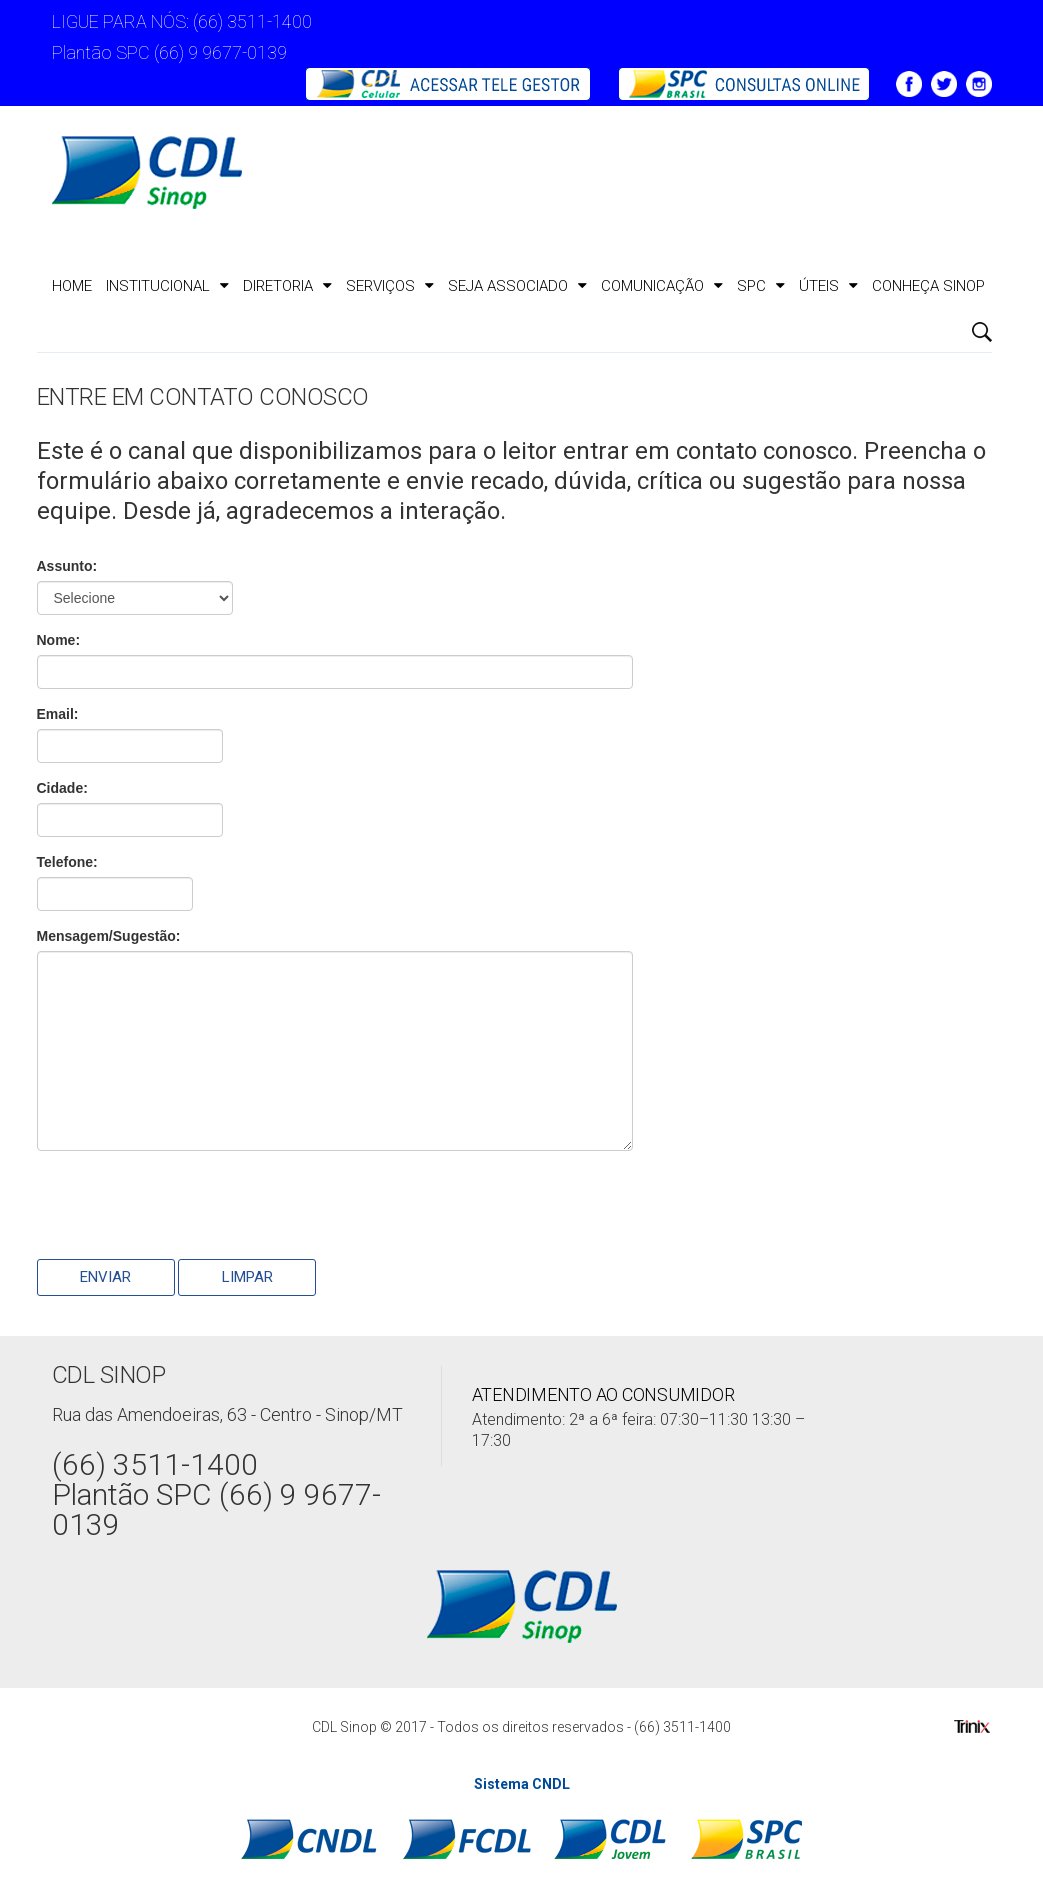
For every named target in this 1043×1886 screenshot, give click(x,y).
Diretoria (287, 286)
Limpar (247, 1277)
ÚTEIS (828, 286)
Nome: (59, 640)
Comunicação (662, 286)
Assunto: (67, 566)
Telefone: (67, 862)
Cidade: (62, 788)
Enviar (105, 1277)
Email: (58, 714)
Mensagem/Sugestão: (109, 936)
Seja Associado (517, 286)
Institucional (167, 286)
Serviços (390, 286)
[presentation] (189, 1205)
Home (72, 286)
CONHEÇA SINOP (928, 286)
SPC (761, 286)
